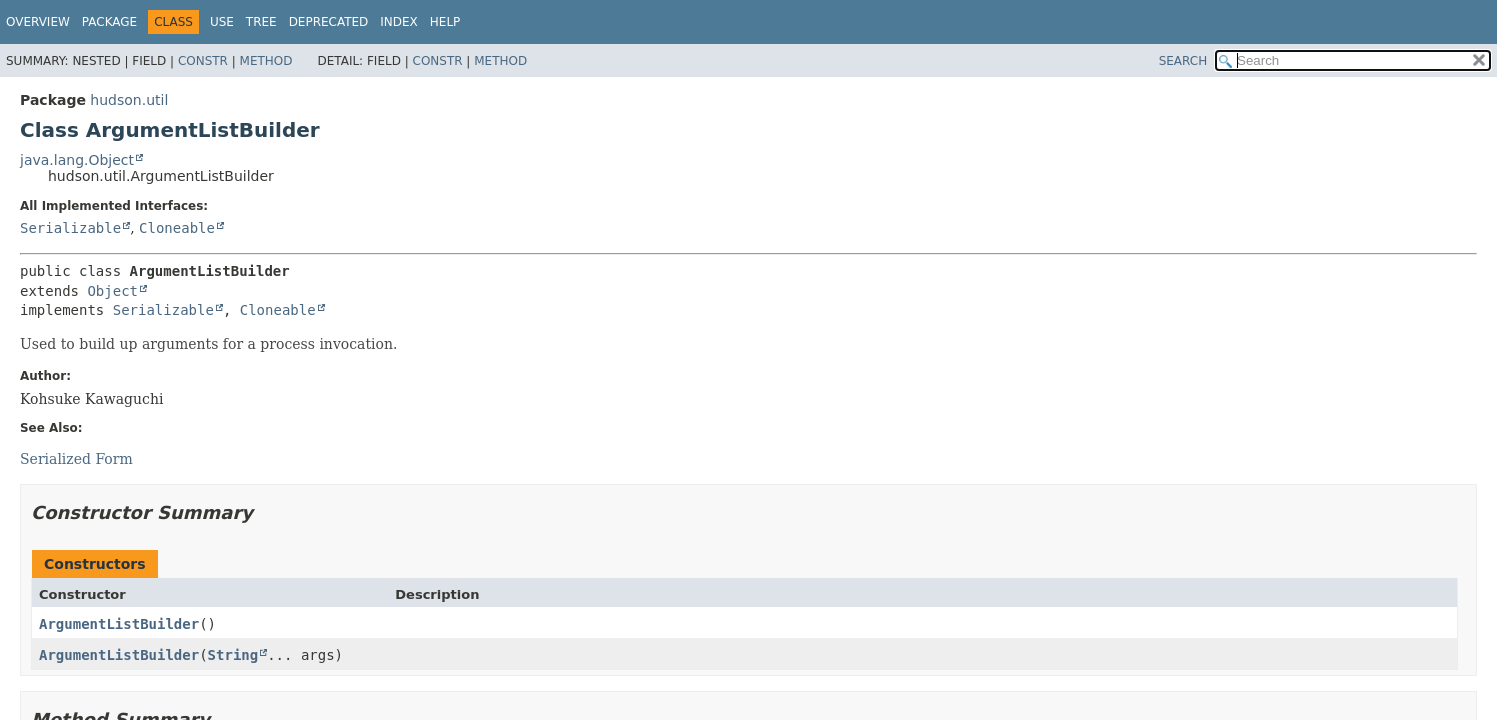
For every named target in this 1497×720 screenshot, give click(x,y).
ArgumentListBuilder (119, 624)
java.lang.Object (77, 160)
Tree (261, 22)
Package (109, 22)
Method (266, 61)
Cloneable (177, 228)
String (233, 655)
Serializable (70, 228)
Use (222, 22)
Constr (203, 61)
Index (399, 22)
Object (112, 291)
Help (445, 22)
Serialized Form (76, 459)
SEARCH (1183, 61)
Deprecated (329, 22)
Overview (38, 22)
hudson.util (129, 100)
